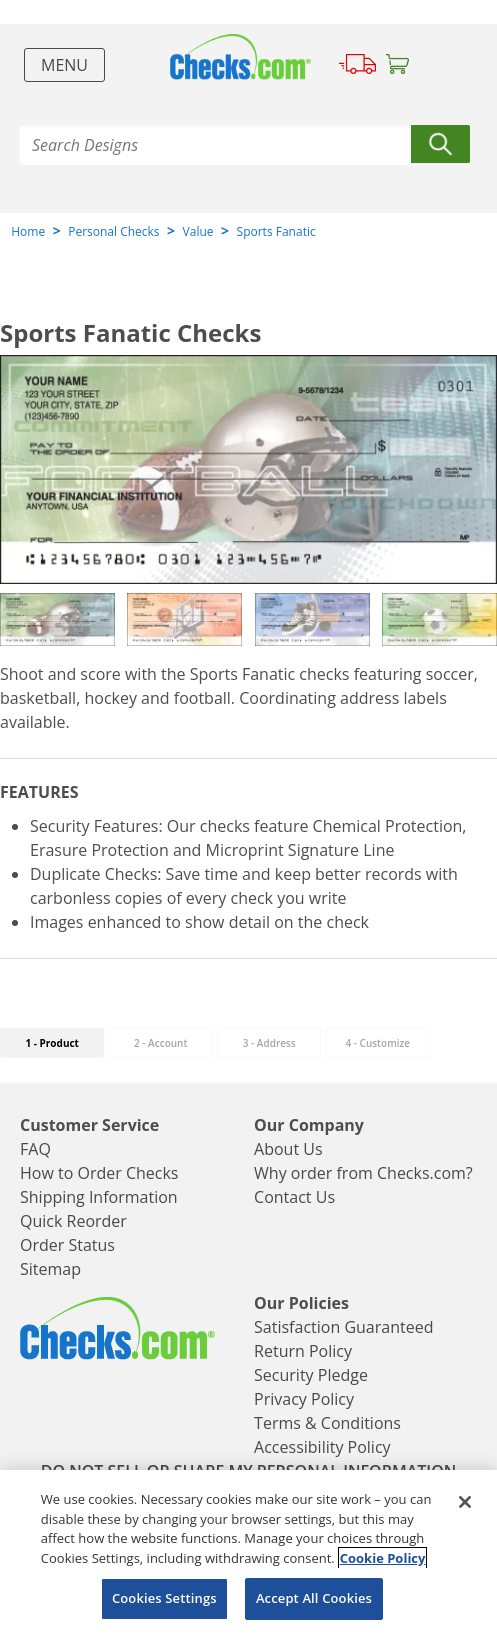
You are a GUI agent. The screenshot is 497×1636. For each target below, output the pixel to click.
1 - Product (52, 1043)
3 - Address (269, 1043)
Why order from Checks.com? (363, 1173)
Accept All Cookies (314, 1598)
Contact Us (294, 1197)
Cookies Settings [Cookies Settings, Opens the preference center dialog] (164, 1598)
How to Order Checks (99, 1173)
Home (28, 231)
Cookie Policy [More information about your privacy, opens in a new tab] (383, 1558)
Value (198, 231)
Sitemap (50, 1269)
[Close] (465, 1502)
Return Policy (303, 1351)
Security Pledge (311, 1375)
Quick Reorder (73, 1221)
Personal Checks (113, 231)
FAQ (35, 1149)
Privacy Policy (304, 1399)
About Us (288, 1149)
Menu (64, 65)
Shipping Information (99, 1197)
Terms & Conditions (327, 1423)
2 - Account (160, 1043)
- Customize (377, 1043)
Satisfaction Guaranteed (343, 1327)
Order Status (67, 1245)
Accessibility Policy (322, 1447)
